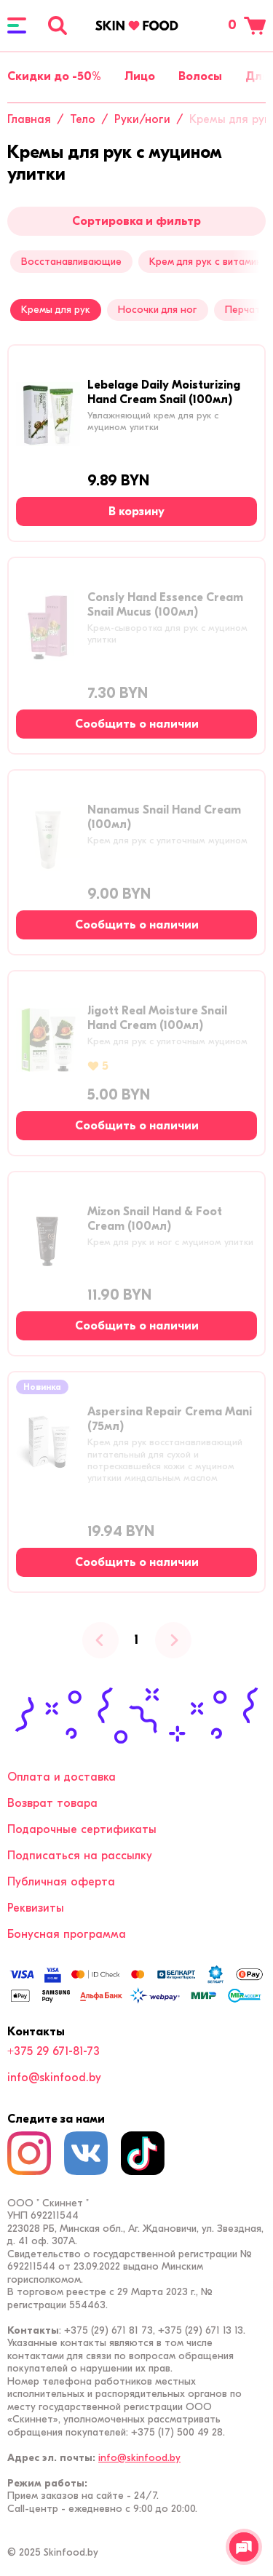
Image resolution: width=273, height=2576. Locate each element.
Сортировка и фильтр (136, 221)
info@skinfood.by (54, 2077)
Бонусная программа (66, 1934)
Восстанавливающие (71, 261)
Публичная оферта (61, 1881)
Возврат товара (52, 1803)
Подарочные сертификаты (82, 1829)
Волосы (200, 76)
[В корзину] (136, 511)
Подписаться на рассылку (79, 1855)
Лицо (139, 76)
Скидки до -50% (54, 76)
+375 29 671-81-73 (53, 2051)
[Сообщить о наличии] (136, 724)
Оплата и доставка (61, 1777)
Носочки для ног (157, 309)
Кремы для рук (55, 309)
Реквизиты (35, 1908)
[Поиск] (57, 25)
